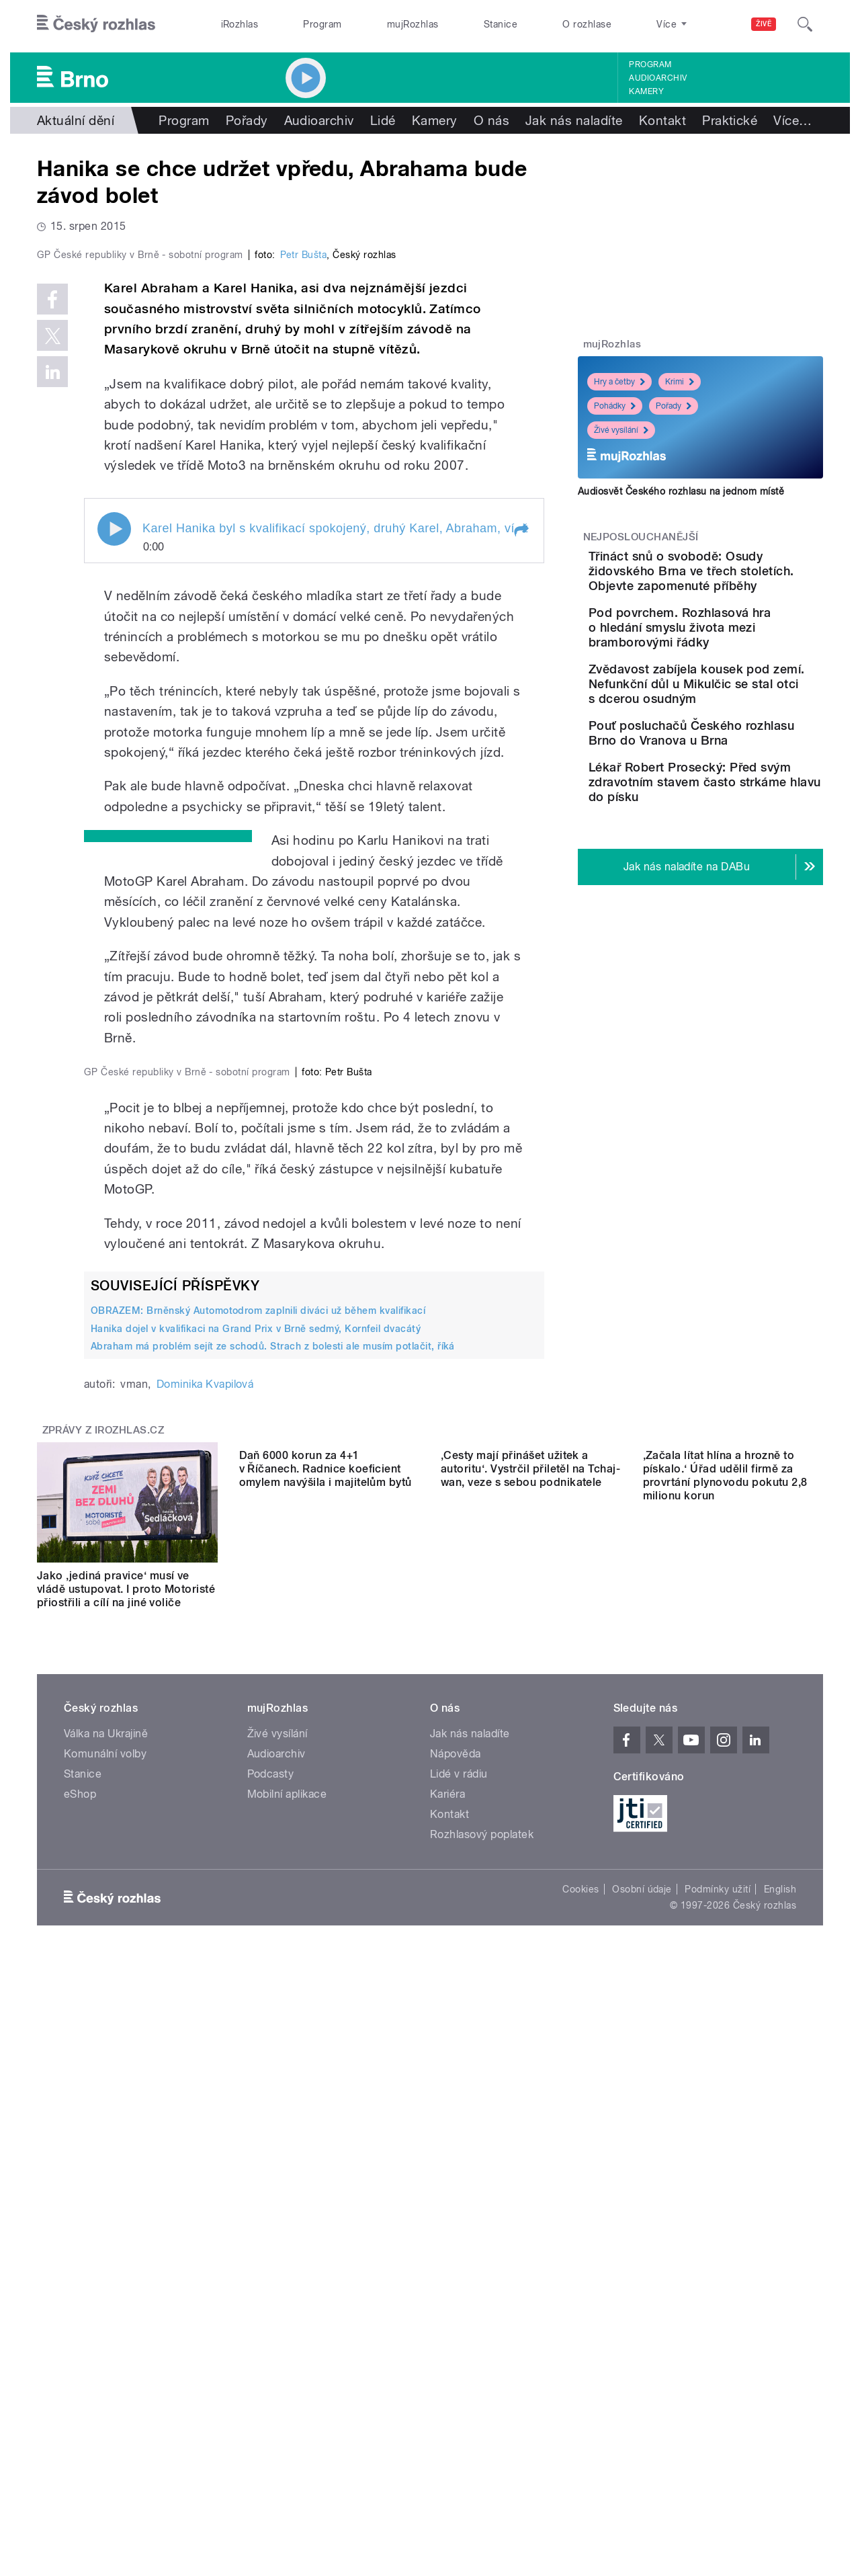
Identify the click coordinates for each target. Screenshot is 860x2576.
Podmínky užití (717, 2447)
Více (792, 120)
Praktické (729, 120)
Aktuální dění (75, 120)
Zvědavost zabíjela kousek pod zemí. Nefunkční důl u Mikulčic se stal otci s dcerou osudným (741, 721)
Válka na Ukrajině (106, 2291)
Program (322, 24)
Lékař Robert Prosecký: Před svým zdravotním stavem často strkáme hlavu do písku (733, 852)
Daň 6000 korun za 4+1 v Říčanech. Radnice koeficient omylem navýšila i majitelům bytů (325, 2133)
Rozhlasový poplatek (481, 2392)
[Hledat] (805, 24)
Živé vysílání (621, 430)
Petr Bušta (303, 540)
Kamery (646, 91)
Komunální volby (105, 2311)
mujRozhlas (413, 24)
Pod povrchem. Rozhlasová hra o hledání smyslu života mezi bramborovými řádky (737, 649)
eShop (80, 2351)
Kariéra (447, 2351)
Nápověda (455, 2311)
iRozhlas (240, 24)
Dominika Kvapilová (205, 1928)
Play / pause (114, 814)
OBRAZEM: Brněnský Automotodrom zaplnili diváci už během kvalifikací (258, 1855)
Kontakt (662, 120)
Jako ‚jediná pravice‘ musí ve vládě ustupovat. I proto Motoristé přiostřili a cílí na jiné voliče (126, 2133)
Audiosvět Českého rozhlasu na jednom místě (681, 491)
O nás (491, 120)
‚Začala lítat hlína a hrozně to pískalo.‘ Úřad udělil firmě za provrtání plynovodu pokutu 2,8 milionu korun (725, 2140)
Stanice (500, 24)
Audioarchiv (658, 78)
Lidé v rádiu (459, 2331)
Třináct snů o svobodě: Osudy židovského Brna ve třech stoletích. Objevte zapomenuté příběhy (742, 578)
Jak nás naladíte (574, 120)
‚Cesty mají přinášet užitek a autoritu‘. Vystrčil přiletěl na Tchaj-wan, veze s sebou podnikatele (530, 2133)
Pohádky (615, 406)
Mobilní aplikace (287, 2351)
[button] (520, 816)
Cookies (580, 2447)
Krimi (679, 381)
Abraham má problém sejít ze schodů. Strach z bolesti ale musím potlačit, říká (273, 1890)
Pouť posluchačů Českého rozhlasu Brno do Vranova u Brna (740, 784)
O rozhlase (586, 24)
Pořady (247, 120)
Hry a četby (619, 381)
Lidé (383, 120)
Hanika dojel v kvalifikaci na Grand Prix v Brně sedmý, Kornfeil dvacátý (256, 1873)
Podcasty (270, 2331)
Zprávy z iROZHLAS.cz (103, 1974)
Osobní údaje (642, 2447)
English (780, 2447)
